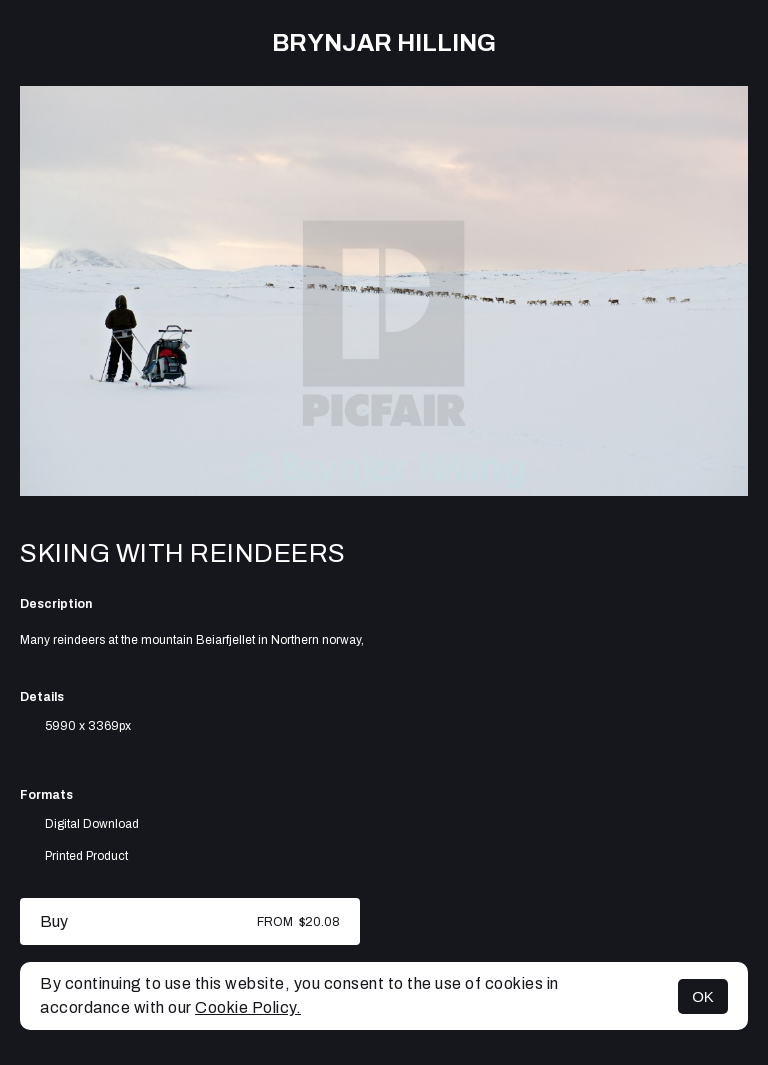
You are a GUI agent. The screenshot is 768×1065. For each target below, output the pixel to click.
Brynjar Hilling (384, 43)
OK (703, 996)
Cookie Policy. (248, 1007)
